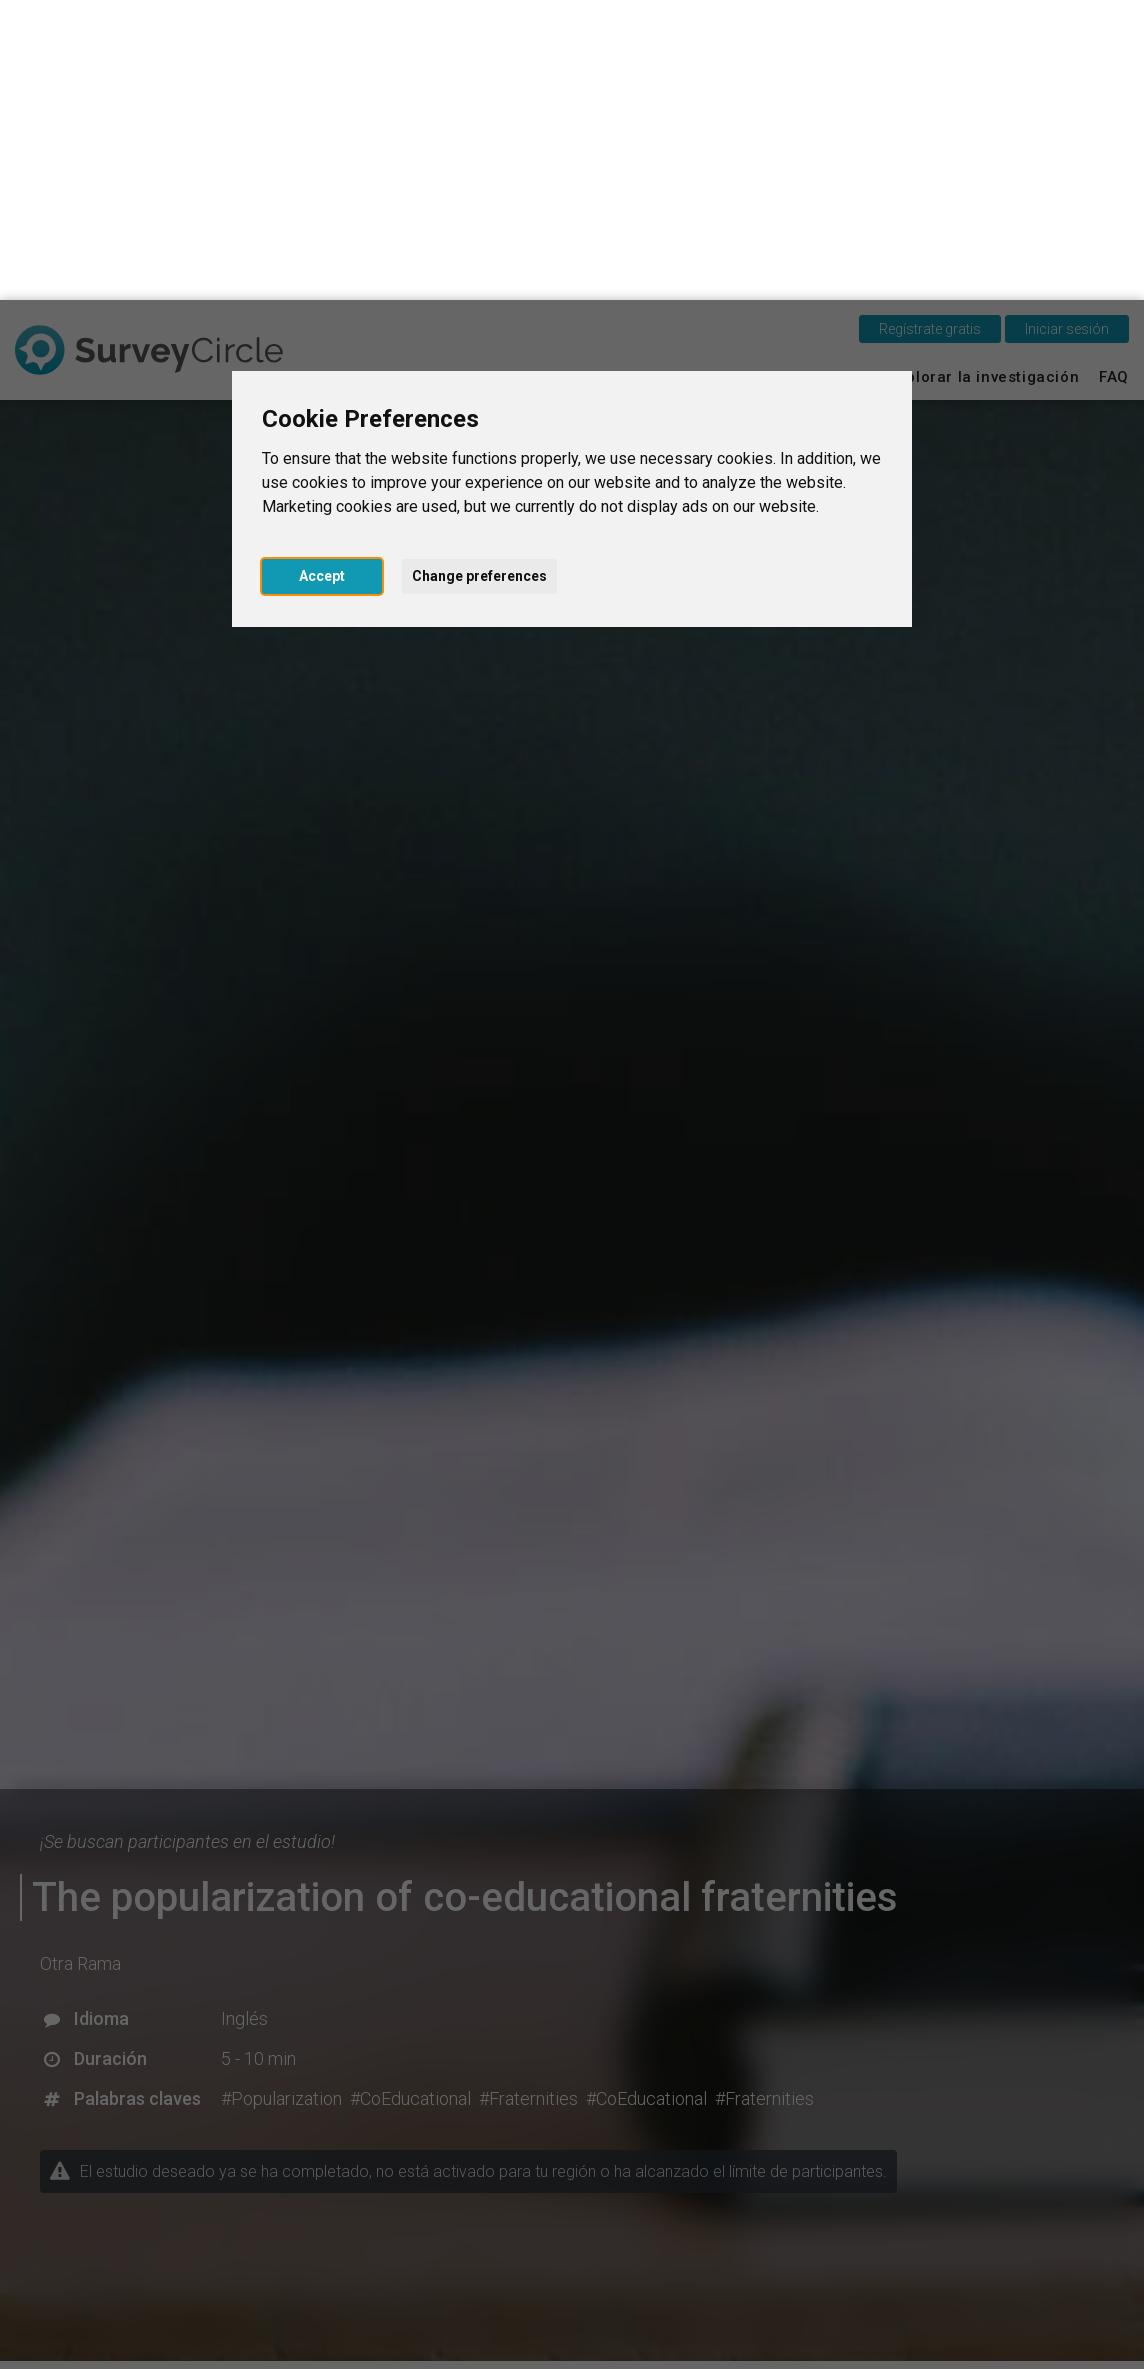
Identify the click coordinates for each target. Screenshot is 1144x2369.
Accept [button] (322, 276)
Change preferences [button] (479, 276)
